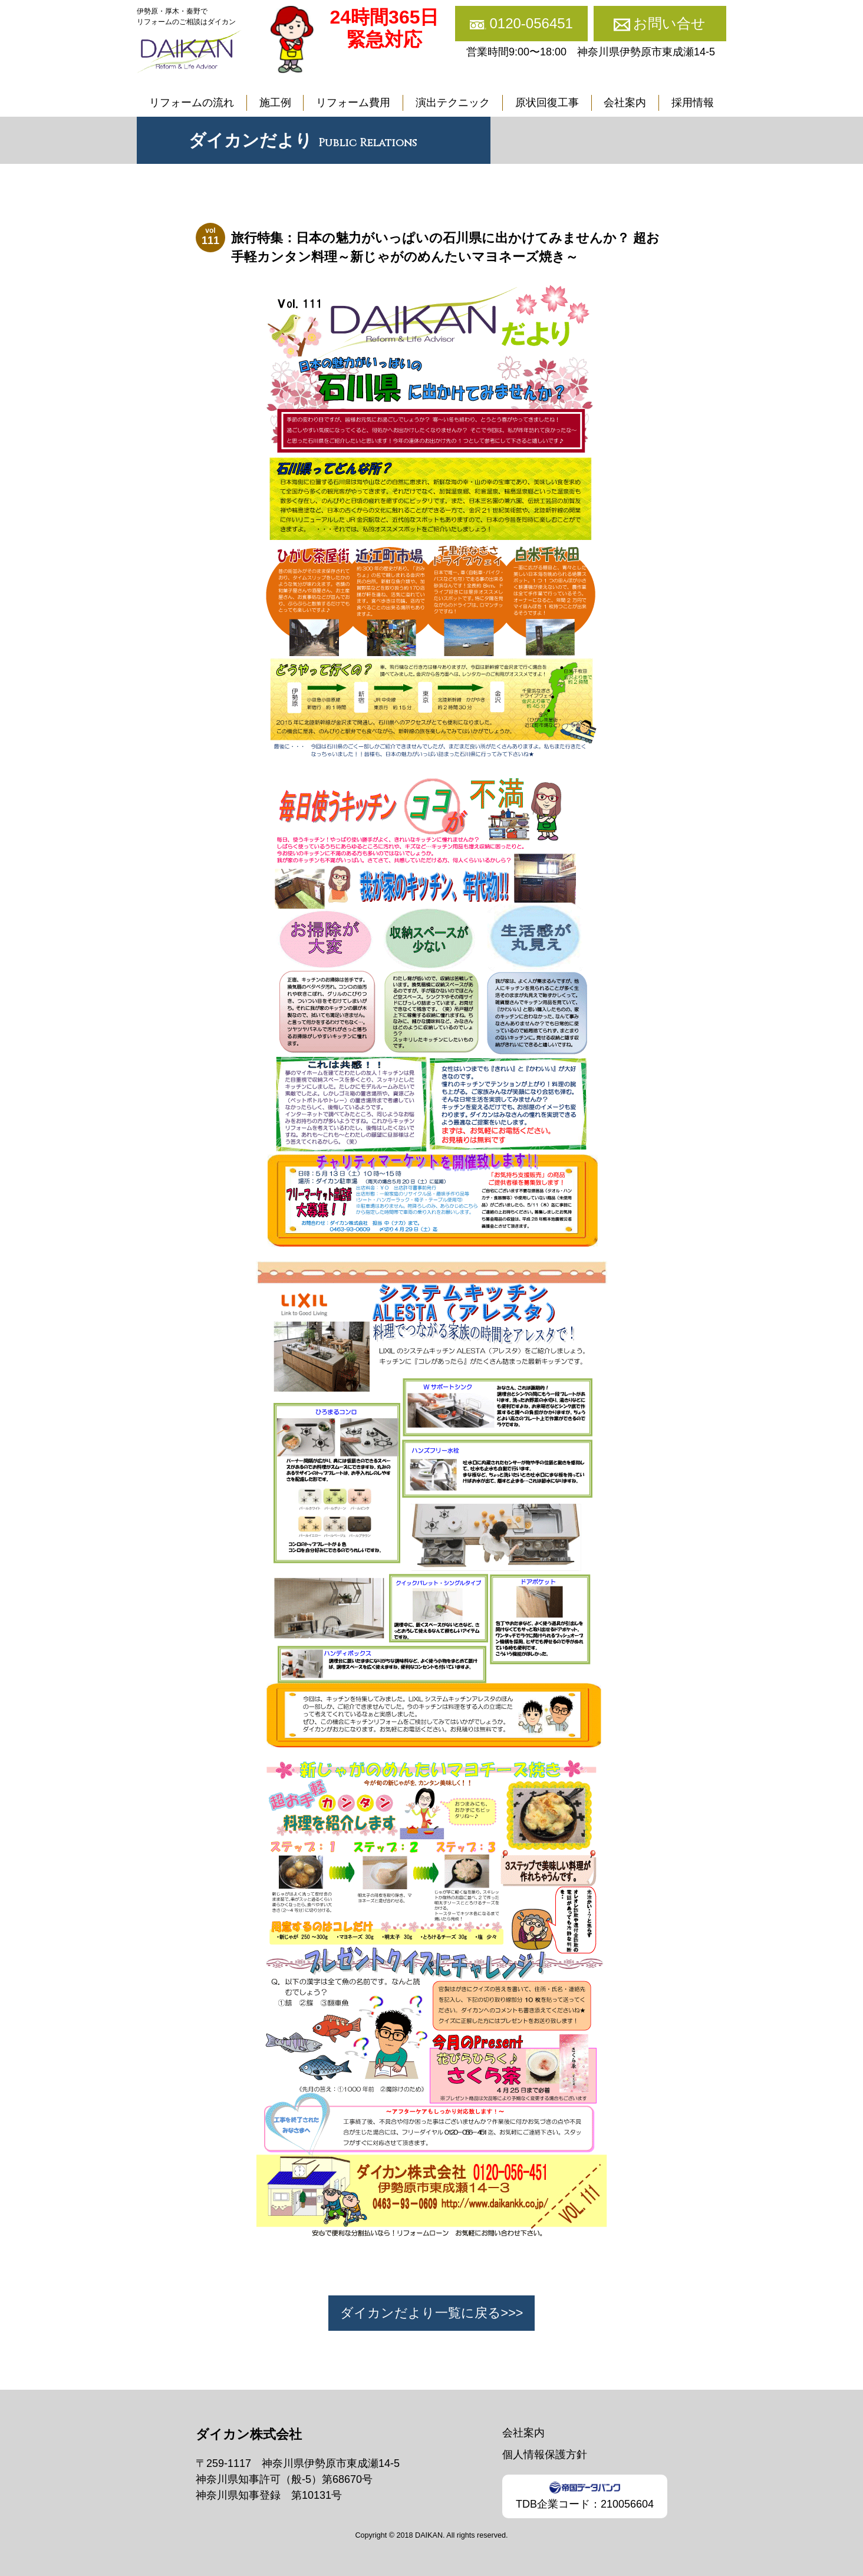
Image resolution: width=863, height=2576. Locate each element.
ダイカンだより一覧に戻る (420, 2312)
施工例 (275, 102)
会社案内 (625, 102)
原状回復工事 (547, 102)
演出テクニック (453, 102)
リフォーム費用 (353, 102)
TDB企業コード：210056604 (585, 2495)
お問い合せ (669, 23)
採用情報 (692, 102)
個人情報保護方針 (544, 2454)
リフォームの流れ (191, 102)
